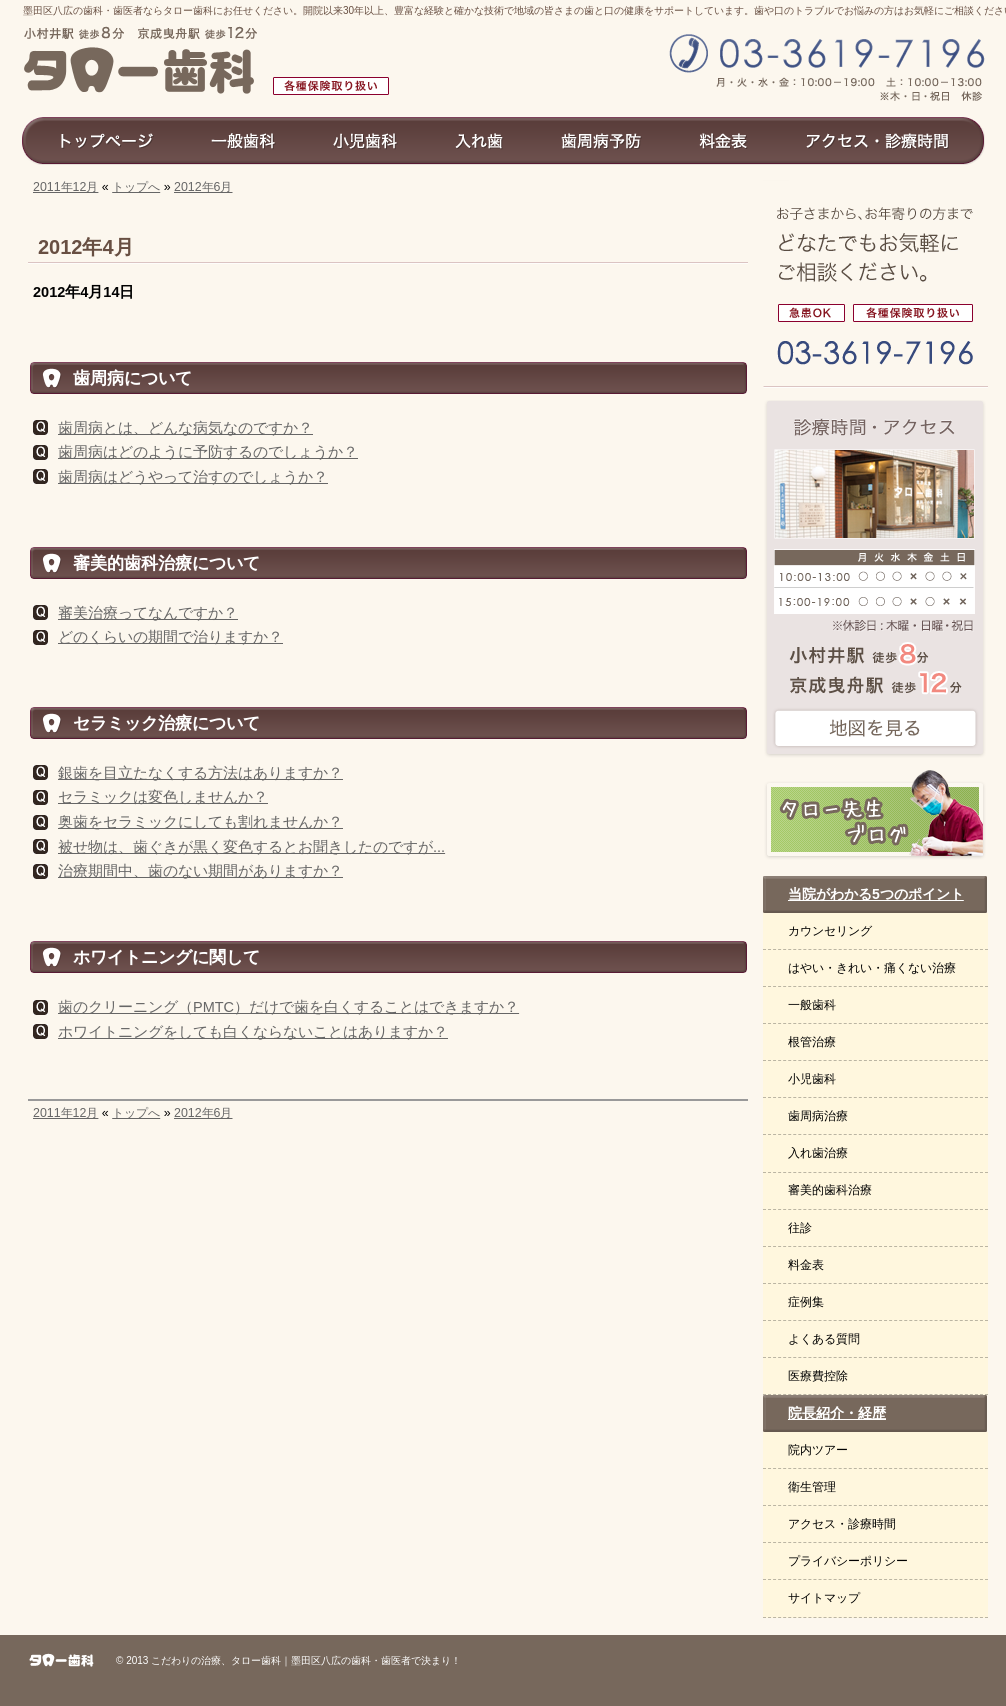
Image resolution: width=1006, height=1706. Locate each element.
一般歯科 (812, 1005)
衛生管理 (812, 1487)
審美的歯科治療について (166, 563)
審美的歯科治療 (830, 1190)
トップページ (101, 140)
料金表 (806, 1265)
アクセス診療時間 (886, 140)
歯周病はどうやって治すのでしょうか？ (193, 477)
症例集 (806, 1302)
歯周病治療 (818, 1116)
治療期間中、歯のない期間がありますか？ (200, 871)
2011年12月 (65, 187)
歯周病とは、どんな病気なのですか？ (185, 428)
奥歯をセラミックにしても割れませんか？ (200, 822)
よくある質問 (824, 1339)
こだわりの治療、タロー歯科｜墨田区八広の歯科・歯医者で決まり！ (306, 1660)
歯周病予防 (601, 140)
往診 (800, 1228)
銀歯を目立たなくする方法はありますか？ (200, 773)
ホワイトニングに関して (166, 957)
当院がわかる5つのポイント (876, 894)
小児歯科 (812, 1079)
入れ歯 (480, 140)
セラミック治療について (166, 723)
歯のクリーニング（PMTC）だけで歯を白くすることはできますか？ (288, 1007)
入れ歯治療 (818, 1153)
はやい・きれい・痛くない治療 (872, 968)
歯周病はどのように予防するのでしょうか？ (208, 452)
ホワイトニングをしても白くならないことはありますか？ (253, 1032)
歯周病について (132, 378)
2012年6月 (203, 187)
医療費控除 (818, 1376)
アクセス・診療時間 (842, 1524)
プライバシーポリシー (848, 1561)
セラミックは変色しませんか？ (163, 797)
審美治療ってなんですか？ (148, 613)
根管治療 (812, 1042)
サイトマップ (824, 1598)
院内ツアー (818, 1450)
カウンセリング (830, 931)
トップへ (136, 187)
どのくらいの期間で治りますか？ (170, 637)
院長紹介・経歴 (837, 1413)
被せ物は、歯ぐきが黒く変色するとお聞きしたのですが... (251, 847)
